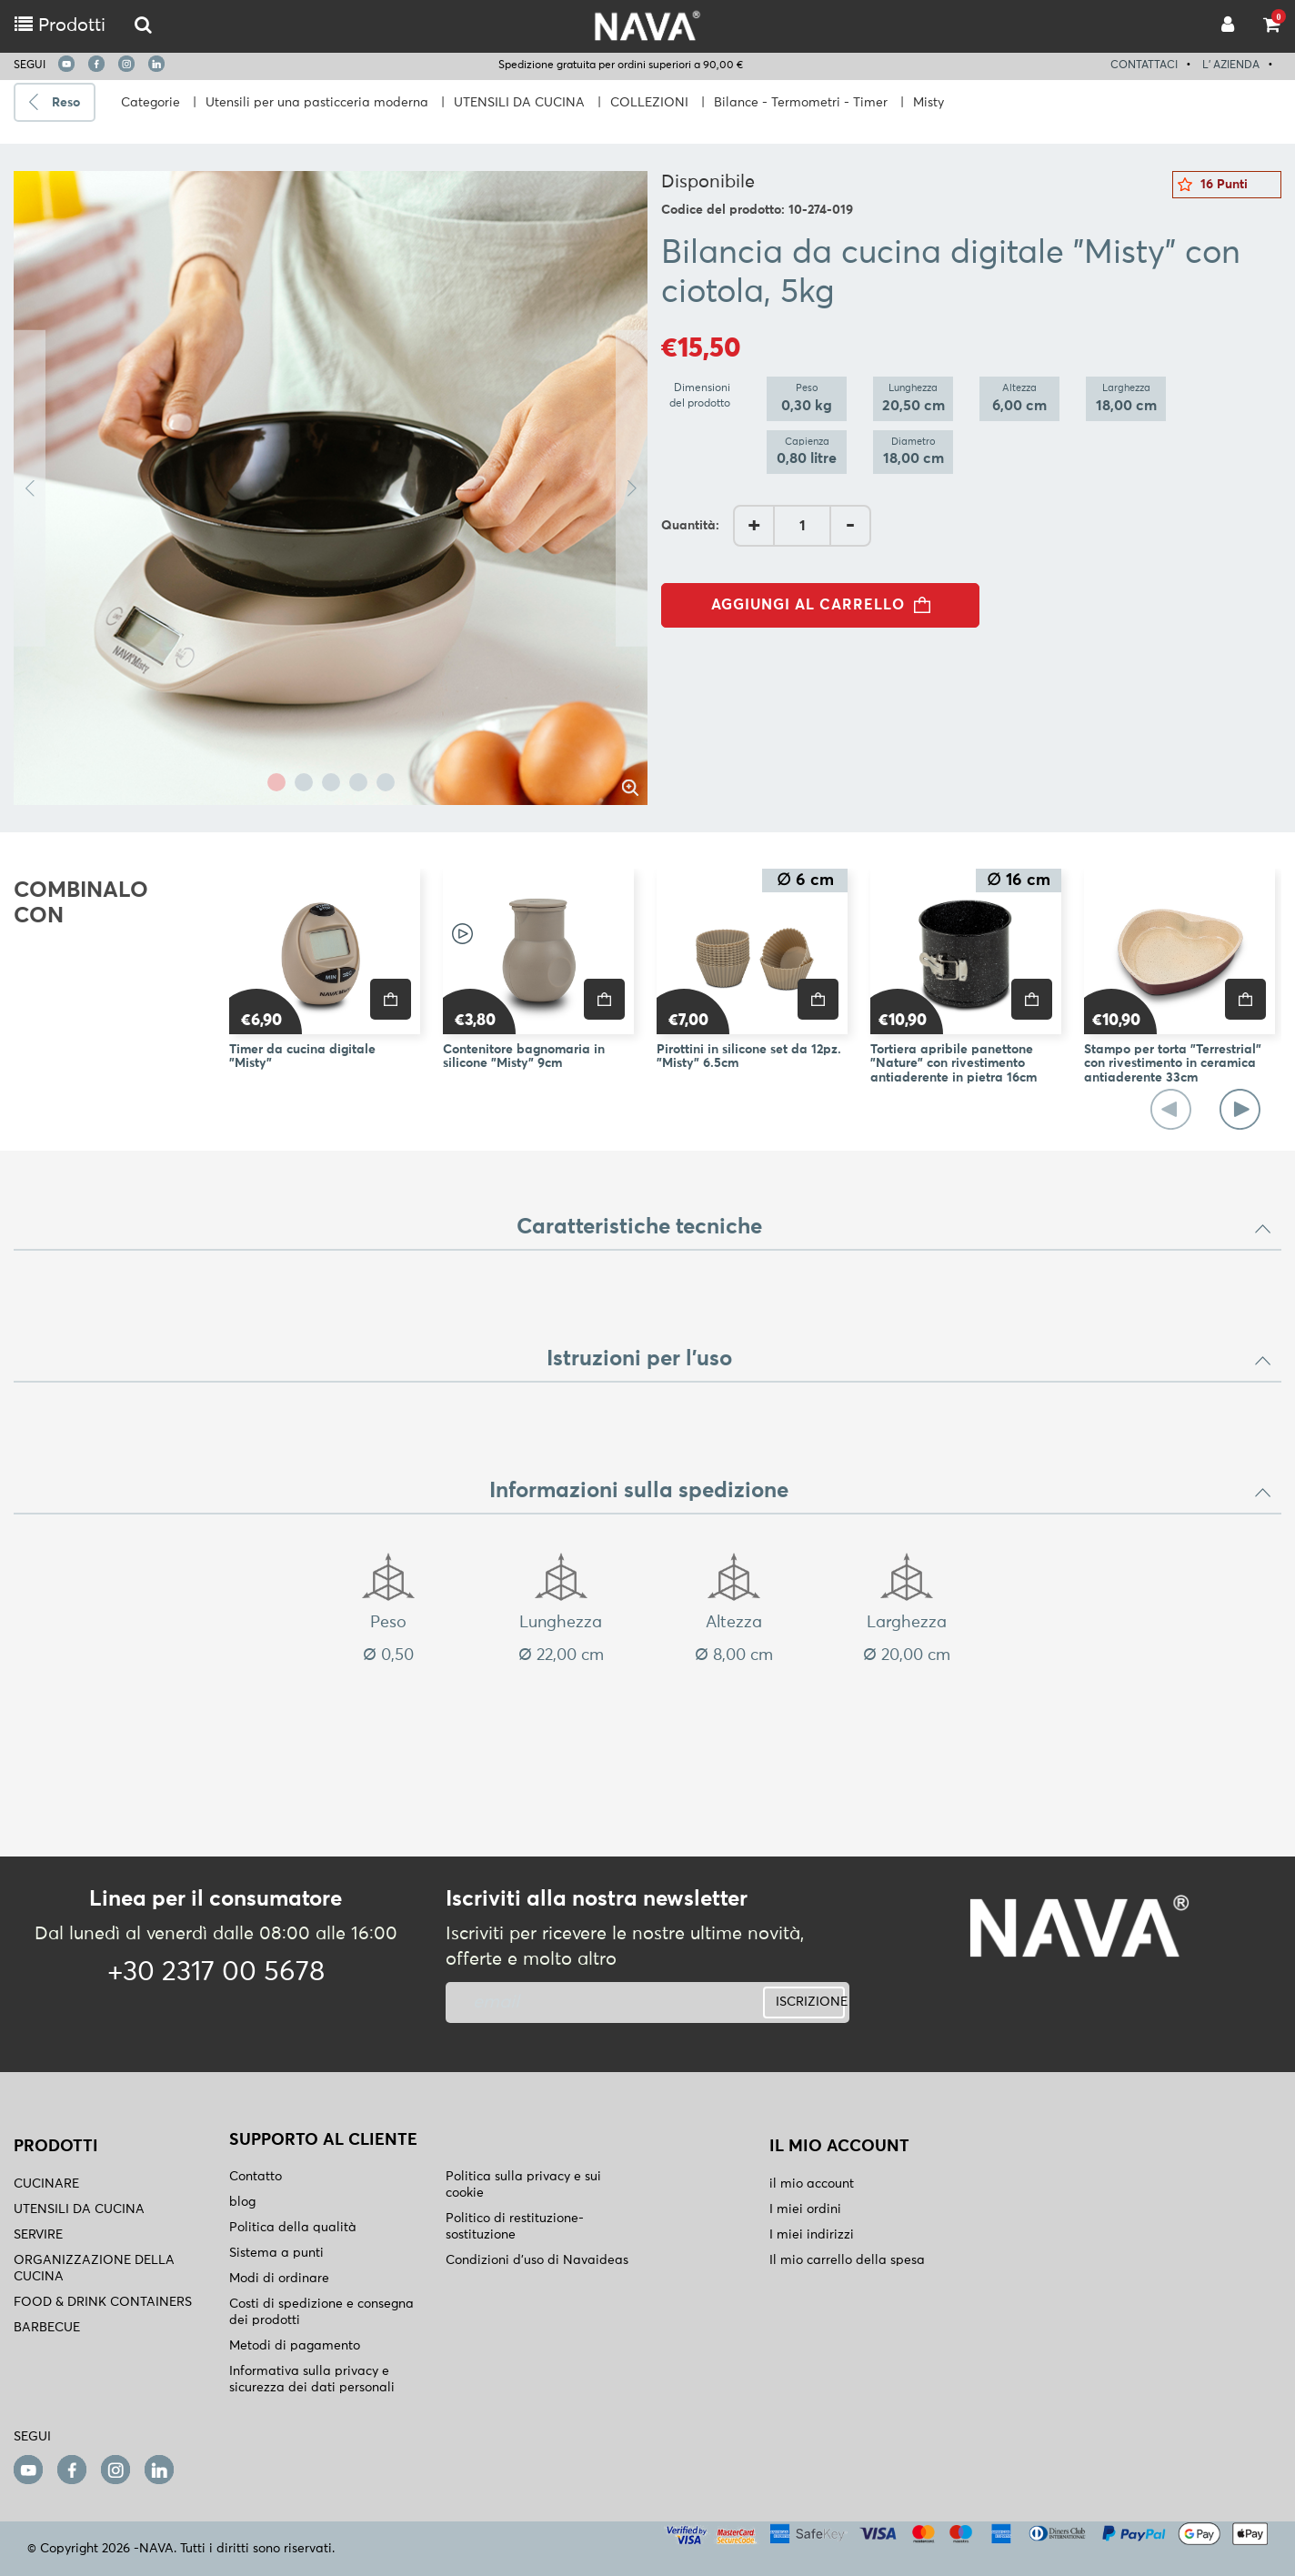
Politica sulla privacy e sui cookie (523, 2184)
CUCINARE (46, 2184)
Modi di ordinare (279, 2278)
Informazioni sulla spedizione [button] (880, 1491)
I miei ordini (805, 2209)
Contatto (255, 2176)
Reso (66, 102)
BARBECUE (47, 2327)
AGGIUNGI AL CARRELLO (826, 605)
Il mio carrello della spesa (847, 2260)
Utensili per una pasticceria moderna (317, 102)
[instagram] (126, 63)
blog (242, 2202)
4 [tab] (358, 782)
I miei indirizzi (811, 2235)
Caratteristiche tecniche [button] (895, 1227)
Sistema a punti (276, 2253)
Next (632, 488)
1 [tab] (276, 782)
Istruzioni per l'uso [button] (910, 1359)
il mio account (811, 2184)
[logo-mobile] (143, 26)
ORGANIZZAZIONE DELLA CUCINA (94, 2268)
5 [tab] (385, 782)
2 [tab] (304, 782)
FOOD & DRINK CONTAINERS (103, 2302)
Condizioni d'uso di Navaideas (537, 2260)
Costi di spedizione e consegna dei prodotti (321, 2312)
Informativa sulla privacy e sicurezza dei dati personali (312, 2379)
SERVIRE (38, 2235)
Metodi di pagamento (294, 2346)
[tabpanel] (331, 488)
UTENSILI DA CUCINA (519, 102)
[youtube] (66, 63)
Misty (928, 102)
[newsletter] (579, 2002)
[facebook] (96, 63)
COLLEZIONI (649, 102)
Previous (29, 488)
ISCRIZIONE (810, 2002)
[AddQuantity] (802, 526)
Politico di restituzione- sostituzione (515, 2226)
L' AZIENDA (1231, 65)
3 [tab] (331, 782)
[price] (390, 999)
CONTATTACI (1144, 65)
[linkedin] (156, 63)
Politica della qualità (292, 2227)
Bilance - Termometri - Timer (801, 102)
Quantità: (690, 525)
